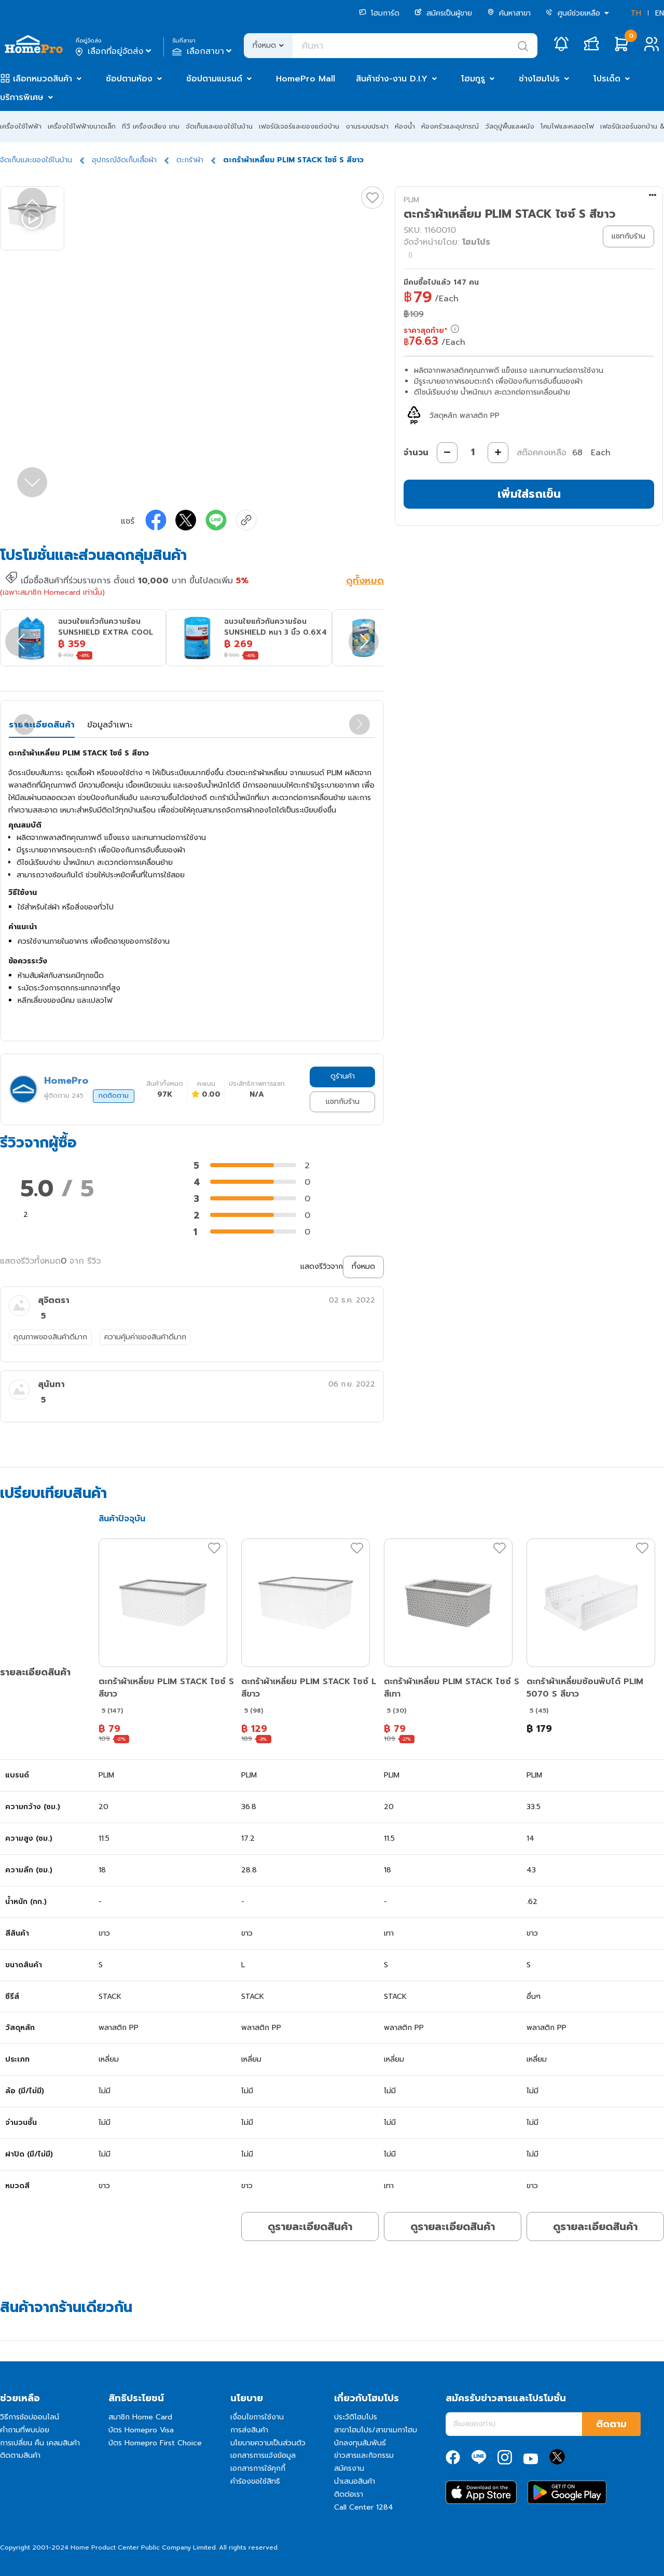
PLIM (411, 199)
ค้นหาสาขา (509, 13)
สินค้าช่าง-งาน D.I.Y (391, 79)
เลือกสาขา (203, 51)
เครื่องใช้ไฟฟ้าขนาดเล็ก (82, 126)
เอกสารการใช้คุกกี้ (257, 2468)
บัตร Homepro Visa (141, 2430)
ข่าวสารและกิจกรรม (364, 2455)
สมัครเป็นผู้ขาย (443, 13)
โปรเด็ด (606, 79)
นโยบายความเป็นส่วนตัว (268, 2443)
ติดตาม (611, 2424)
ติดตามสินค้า (20, 2455)
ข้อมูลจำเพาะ (109, 725)
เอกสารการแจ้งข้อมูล (263, 2455)
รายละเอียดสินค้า (42, 725)
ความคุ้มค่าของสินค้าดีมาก (145, 1337)
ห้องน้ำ (405, 126)
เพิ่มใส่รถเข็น (529, 493)
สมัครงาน (349, 2468)
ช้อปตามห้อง (129, 79)
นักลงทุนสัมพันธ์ (360, 2443)
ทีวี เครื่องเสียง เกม (150, 126)
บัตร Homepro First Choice (155, 2443)
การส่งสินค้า (249, 2430)
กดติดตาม (114, 1095)
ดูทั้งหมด (365, 582)
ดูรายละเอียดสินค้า (310, 2226)
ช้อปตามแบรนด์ (214, 79)
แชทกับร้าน (342, 1101)
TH (636, 13)
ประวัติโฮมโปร (355, 2417)
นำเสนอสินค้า (354, 2481)
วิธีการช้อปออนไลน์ (29, 2417)
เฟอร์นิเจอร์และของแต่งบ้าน (299, 126)
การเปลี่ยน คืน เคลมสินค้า (40, 2443)
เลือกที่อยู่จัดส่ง (114, 51)
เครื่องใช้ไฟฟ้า (21, 126)
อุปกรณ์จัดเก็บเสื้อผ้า (124, 160)
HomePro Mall (305, 79)
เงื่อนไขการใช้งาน (257, 2417)
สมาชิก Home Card (140, 2417)
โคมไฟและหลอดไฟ (567, 126)
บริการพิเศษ (22, 97)
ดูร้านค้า (342, 1076)
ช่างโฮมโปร (539, 79)
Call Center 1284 (363, 2507)
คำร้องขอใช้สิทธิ (255, 2481)
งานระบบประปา (367, 126)
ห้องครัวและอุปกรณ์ (450, 126)
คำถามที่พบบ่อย (24, 2430)
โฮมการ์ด (379, 13)
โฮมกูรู (473, 79)
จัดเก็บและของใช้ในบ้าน (219, 126)
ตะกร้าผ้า (189, 160)
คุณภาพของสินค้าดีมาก (50, 1337)
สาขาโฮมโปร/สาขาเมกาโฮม (375, 2430)
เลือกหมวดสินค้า (42, 79)
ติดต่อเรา (348, 2494)
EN (659, 13)
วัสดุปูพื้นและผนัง (509, 126)
